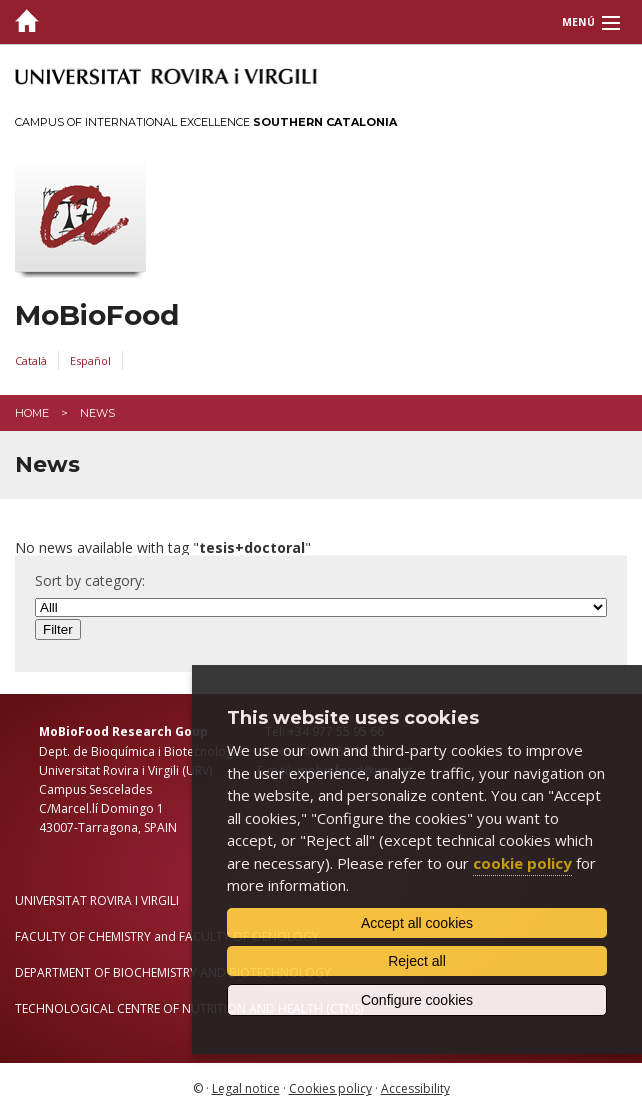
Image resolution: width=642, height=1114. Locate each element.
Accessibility (415, 1088)
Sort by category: (90, 580)
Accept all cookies (417, 923)
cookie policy (522, 863)
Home (32, 413)
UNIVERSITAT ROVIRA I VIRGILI (97, 900)
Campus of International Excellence (206, 122)
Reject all (417, 961)
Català (31, 360)
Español (90, 360)
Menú (578, 22)
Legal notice (246, 1088)
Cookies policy (330, 1088)
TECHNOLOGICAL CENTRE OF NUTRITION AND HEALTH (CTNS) (189, 1008)
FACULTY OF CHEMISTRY (83, 936)
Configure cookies (417, 1000)
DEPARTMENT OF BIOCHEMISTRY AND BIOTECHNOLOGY (173, 972)
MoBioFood (97, 315)
